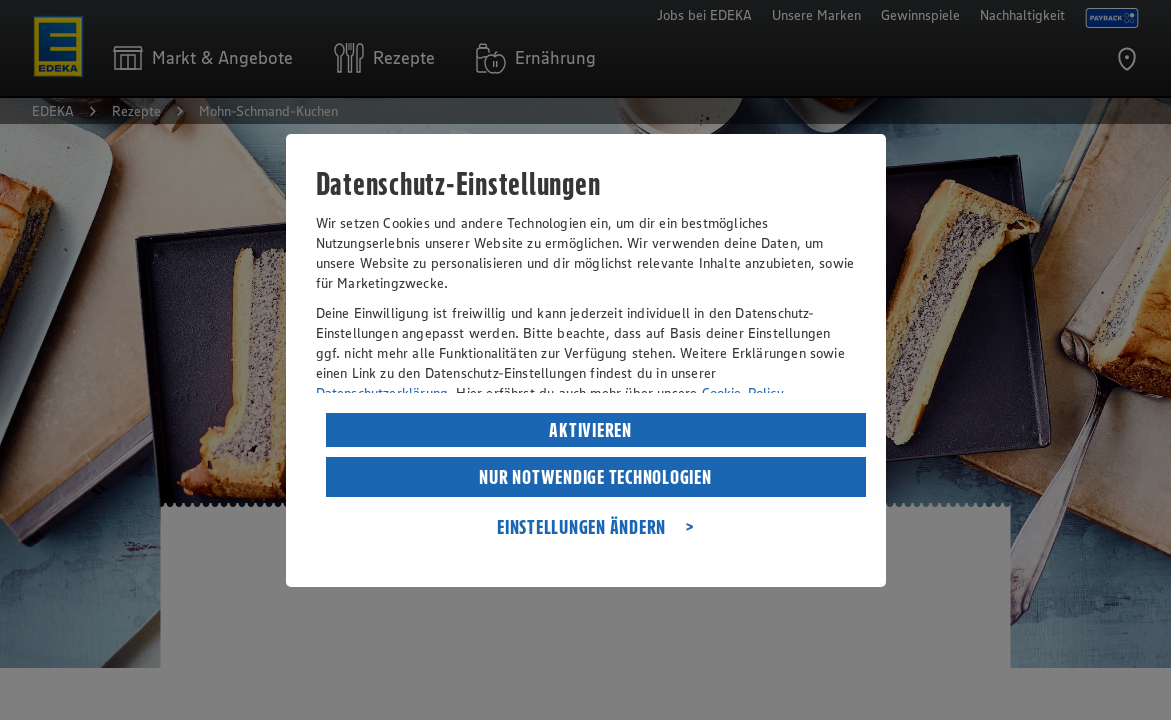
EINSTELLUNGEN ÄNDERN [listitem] (581, 527)
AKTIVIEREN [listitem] (590, 430)
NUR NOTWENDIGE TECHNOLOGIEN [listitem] (595, 477)
